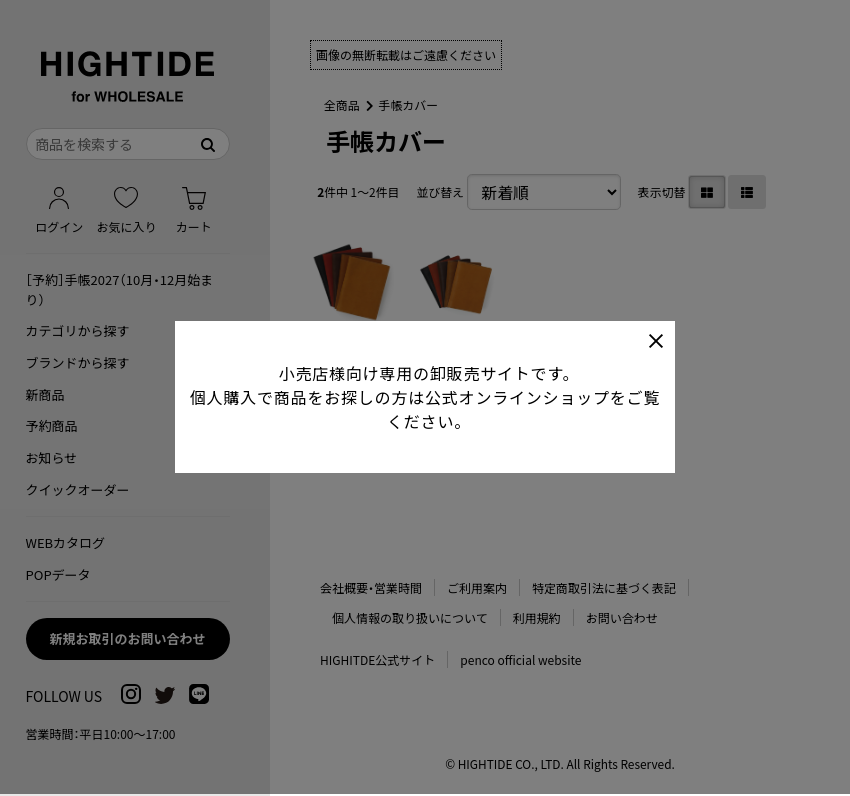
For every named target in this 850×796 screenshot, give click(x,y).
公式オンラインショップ (517, 394)
